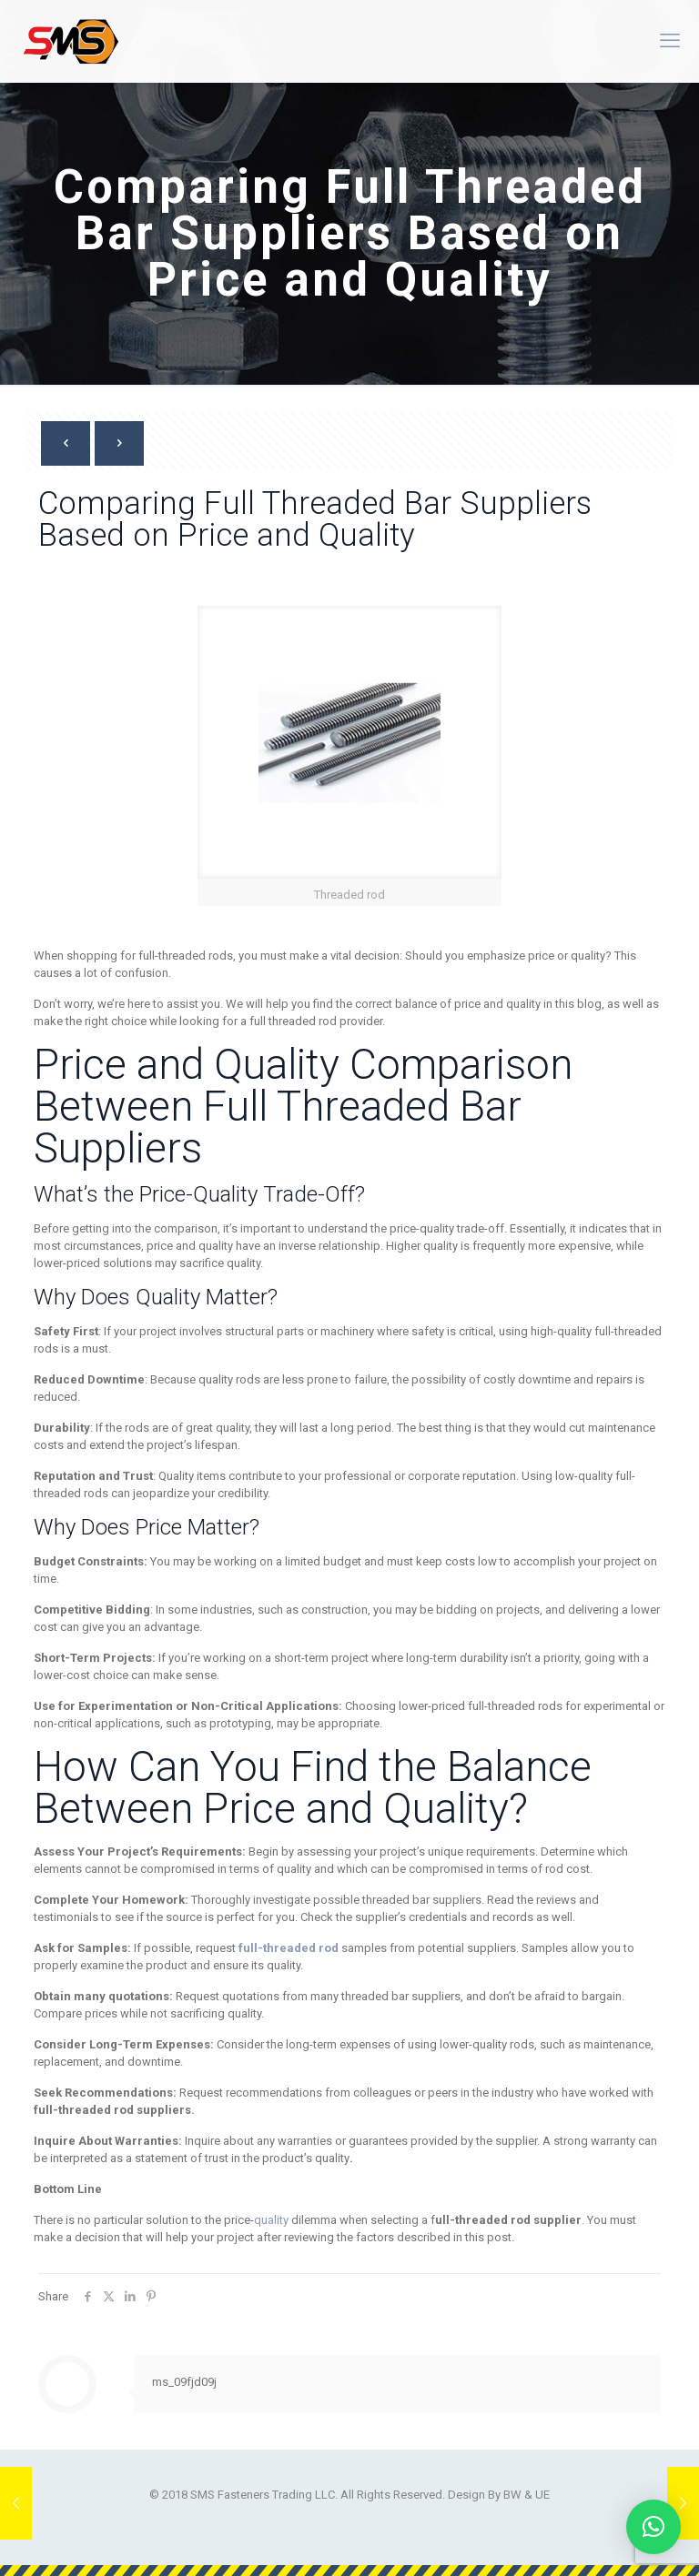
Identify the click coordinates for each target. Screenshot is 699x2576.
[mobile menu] (669, 40)
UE (542, 2494)
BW (512, 2494)
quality (272, 2220)
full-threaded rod (288, 1948)
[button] (653, 2527)
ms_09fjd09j (184, 2382)
